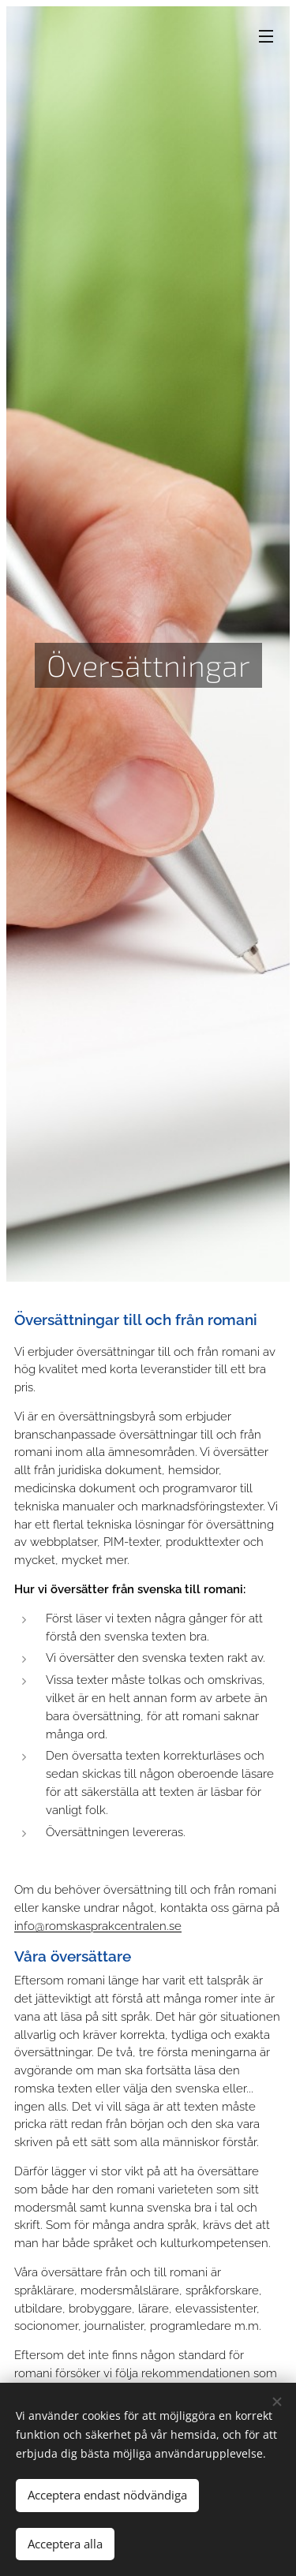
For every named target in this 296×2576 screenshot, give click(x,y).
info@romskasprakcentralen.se (98, 1926)
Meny (266, 36)
